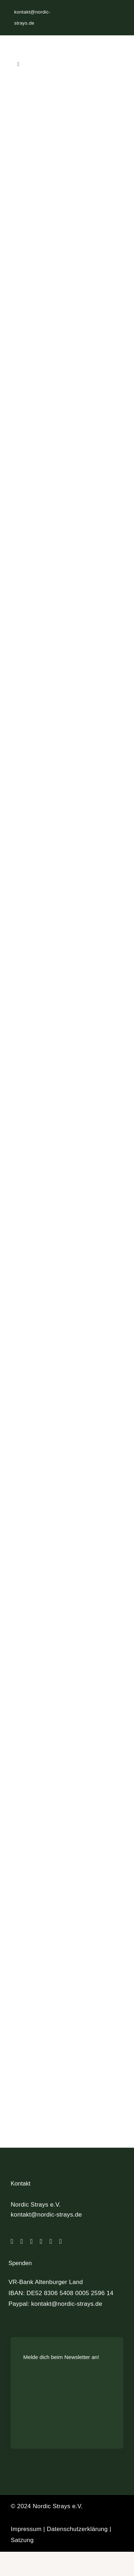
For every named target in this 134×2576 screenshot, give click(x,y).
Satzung (22, 2546)
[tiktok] (31, 2247)
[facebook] (12, 2247)
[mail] (60, 2247)
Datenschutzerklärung (77, 2535)
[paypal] (51, 2247)
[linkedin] (41, 2247)
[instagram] (21, 2247)
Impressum (26, 2535)
